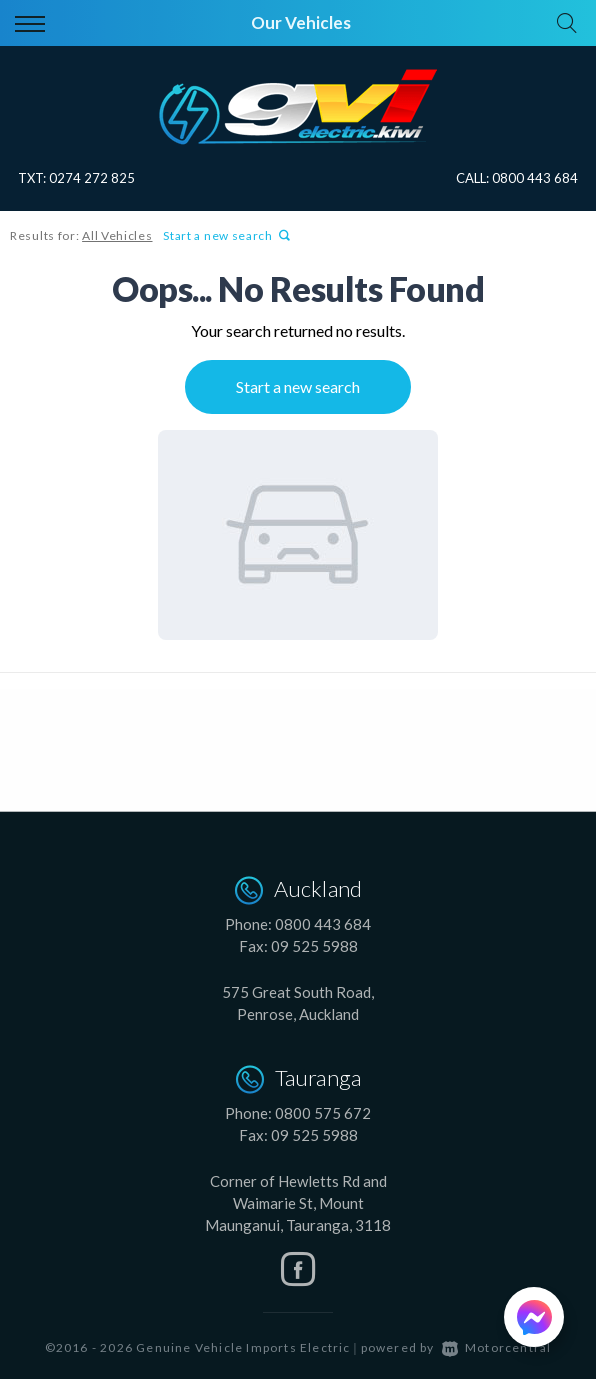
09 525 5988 (314, 946)
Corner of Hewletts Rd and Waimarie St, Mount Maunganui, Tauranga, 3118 (298, 1203)
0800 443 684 (535, 178)
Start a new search (226, 235)
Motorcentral (497, 1347)
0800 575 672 (323, 1113)
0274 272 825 (92, 178)
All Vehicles (117, 235)
